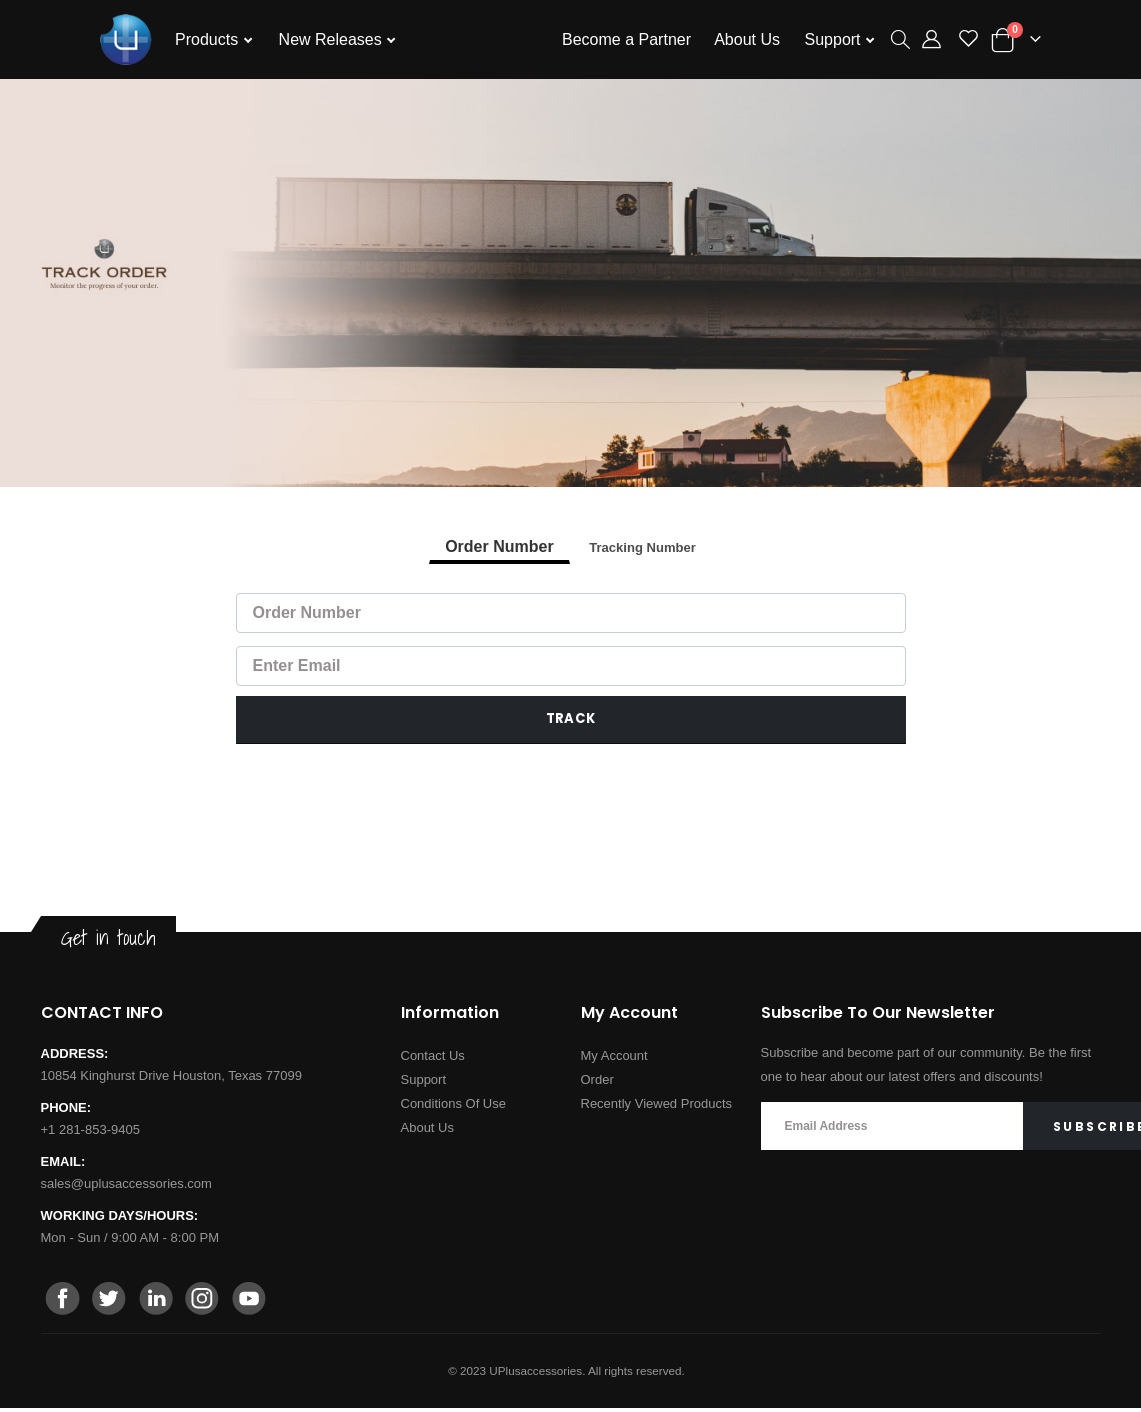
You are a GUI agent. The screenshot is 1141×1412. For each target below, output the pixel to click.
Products (209, 39)
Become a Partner (626, 39)
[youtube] (248, 1304)
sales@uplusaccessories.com (126, 1187)
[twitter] (110, 1304)
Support (835, 39)
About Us (747, 39)
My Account (614, 1059)
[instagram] (202, 1304)
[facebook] (64, 1304)
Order (597, 1083)
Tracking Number (642, 549)
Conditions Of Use (454, 1107)
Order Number (495, 548)
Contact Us (433, 1059)
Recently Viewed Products (657, 1107)
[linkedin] (156, 1304)
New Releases (333, 39)
